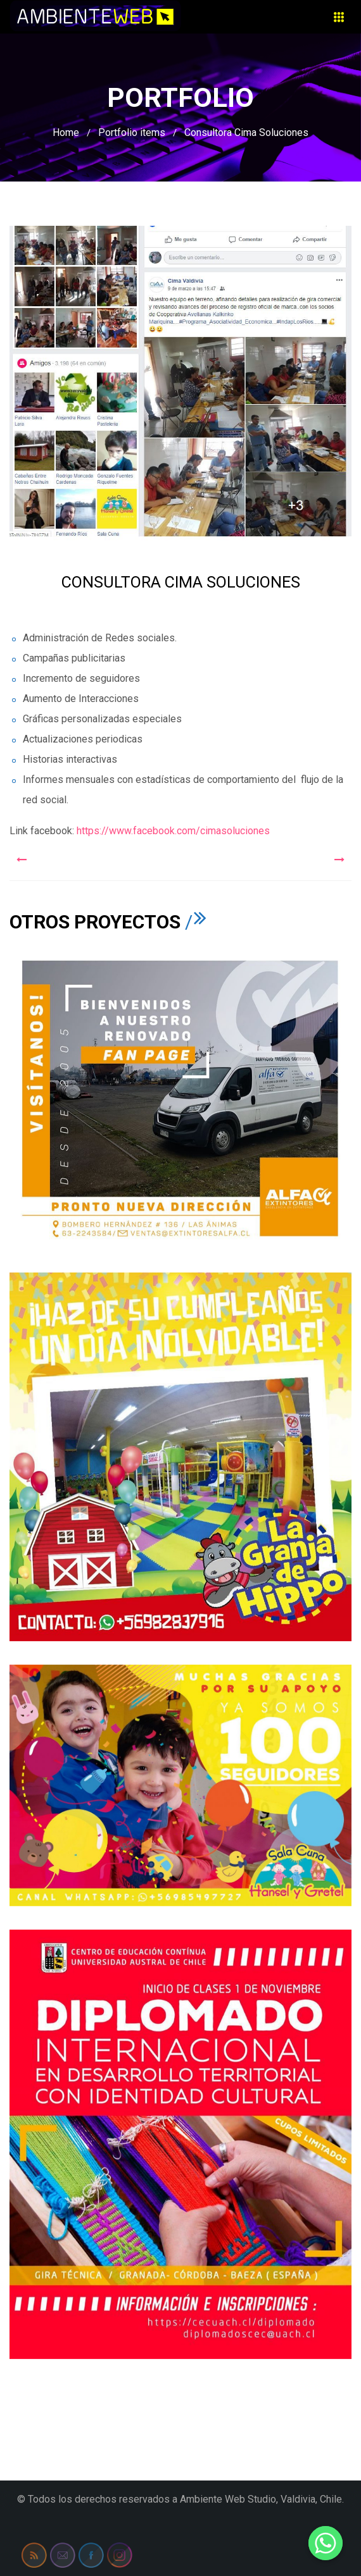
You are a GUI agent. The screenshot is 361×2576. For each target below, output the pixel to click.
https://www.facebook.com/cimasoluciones (172, 831)
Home (66, 132)
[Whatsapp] (325, 2543)
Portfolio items (131, 132)
